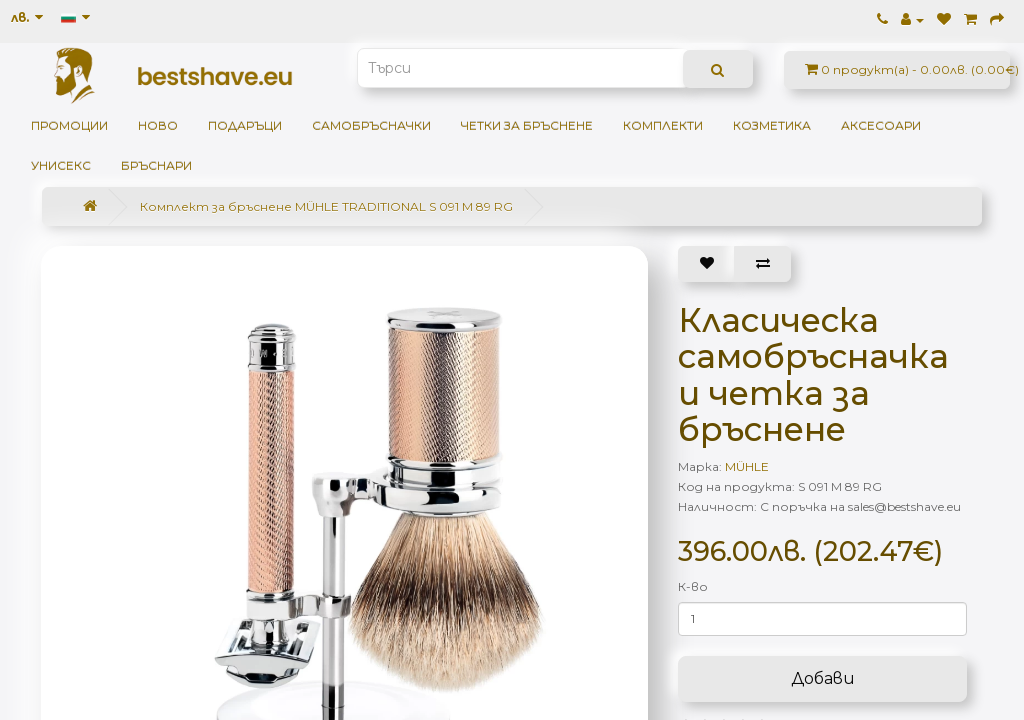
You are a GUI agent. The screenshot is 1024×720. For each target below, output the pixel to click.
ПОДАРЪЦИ (245, 125)
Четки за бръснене (527, 125)
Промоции (69, 125)
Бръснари (156, 165)
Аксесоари (881, 125)
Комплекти (663, 125)
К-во (693, 586)
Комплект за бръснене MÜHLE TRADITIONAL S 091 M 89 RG (326, 206)
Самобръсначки (371, 125)
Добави (823, 678)
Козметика (772, 125)
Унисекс (61, 165)
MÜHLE (747, 466)
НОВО (158, 125)
